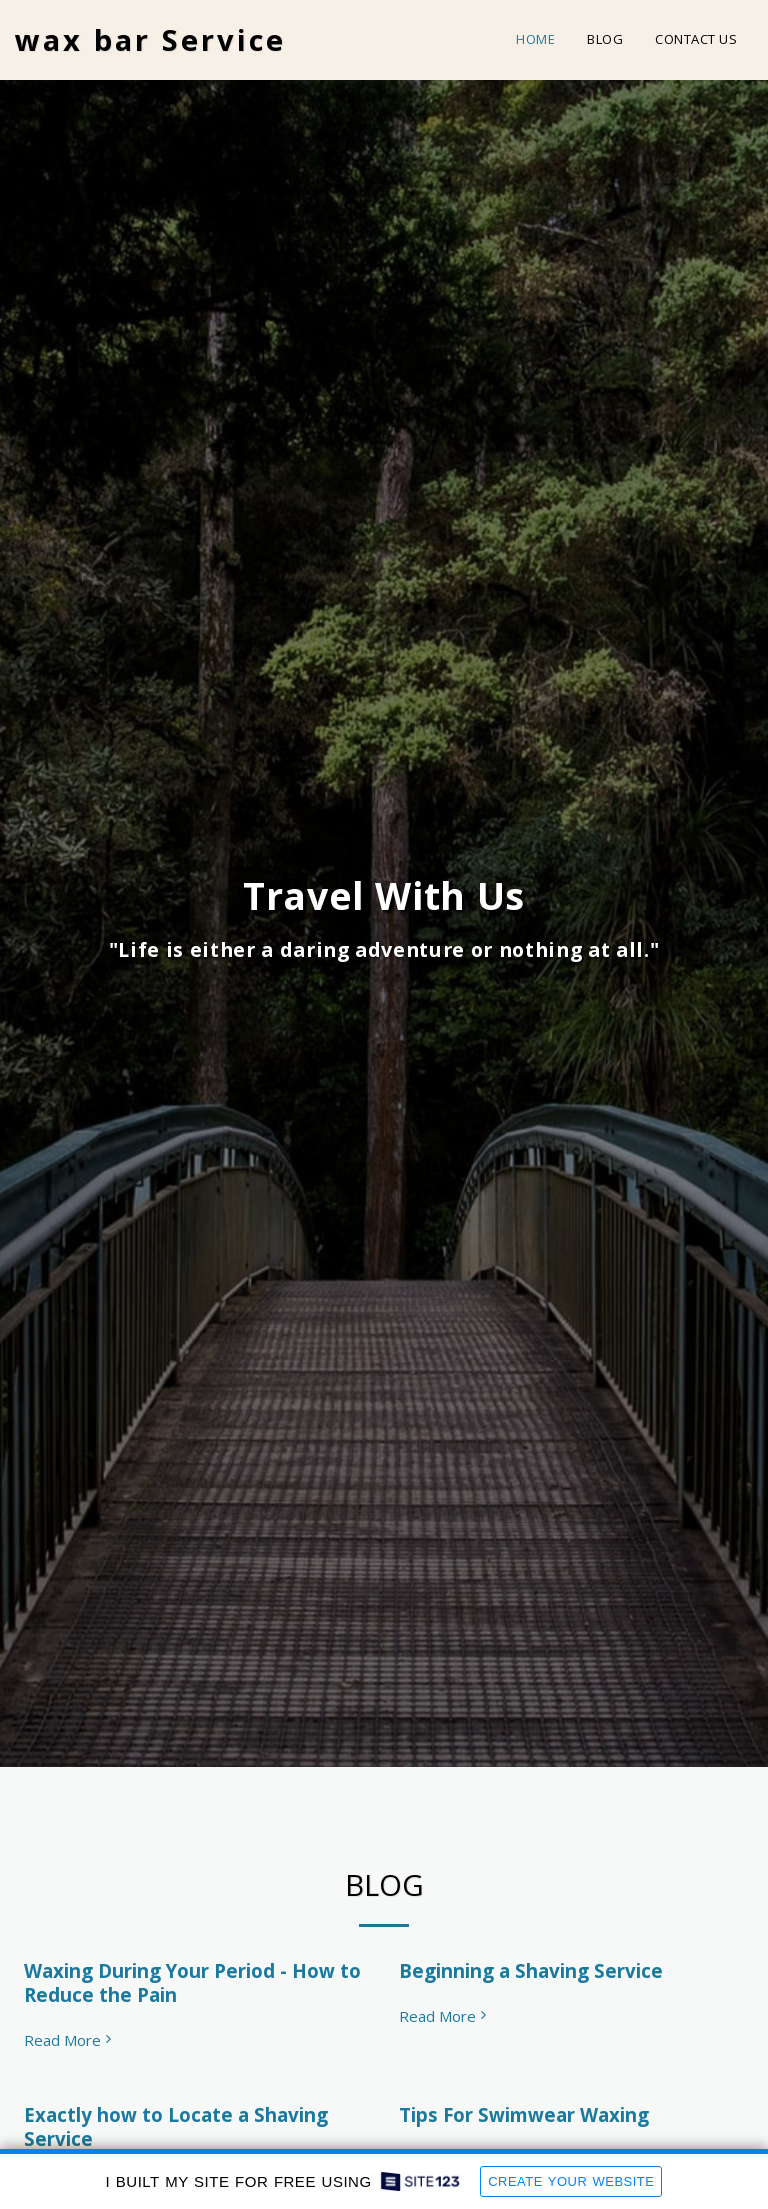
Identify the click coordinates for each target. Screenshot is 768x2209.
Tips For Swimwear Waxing (524, 2114)
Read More (70, 2040)
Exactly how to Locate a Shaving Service (176, 2126)
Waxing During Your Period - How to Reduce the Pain (192, 1982)
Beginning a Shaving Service (531, 1970)
